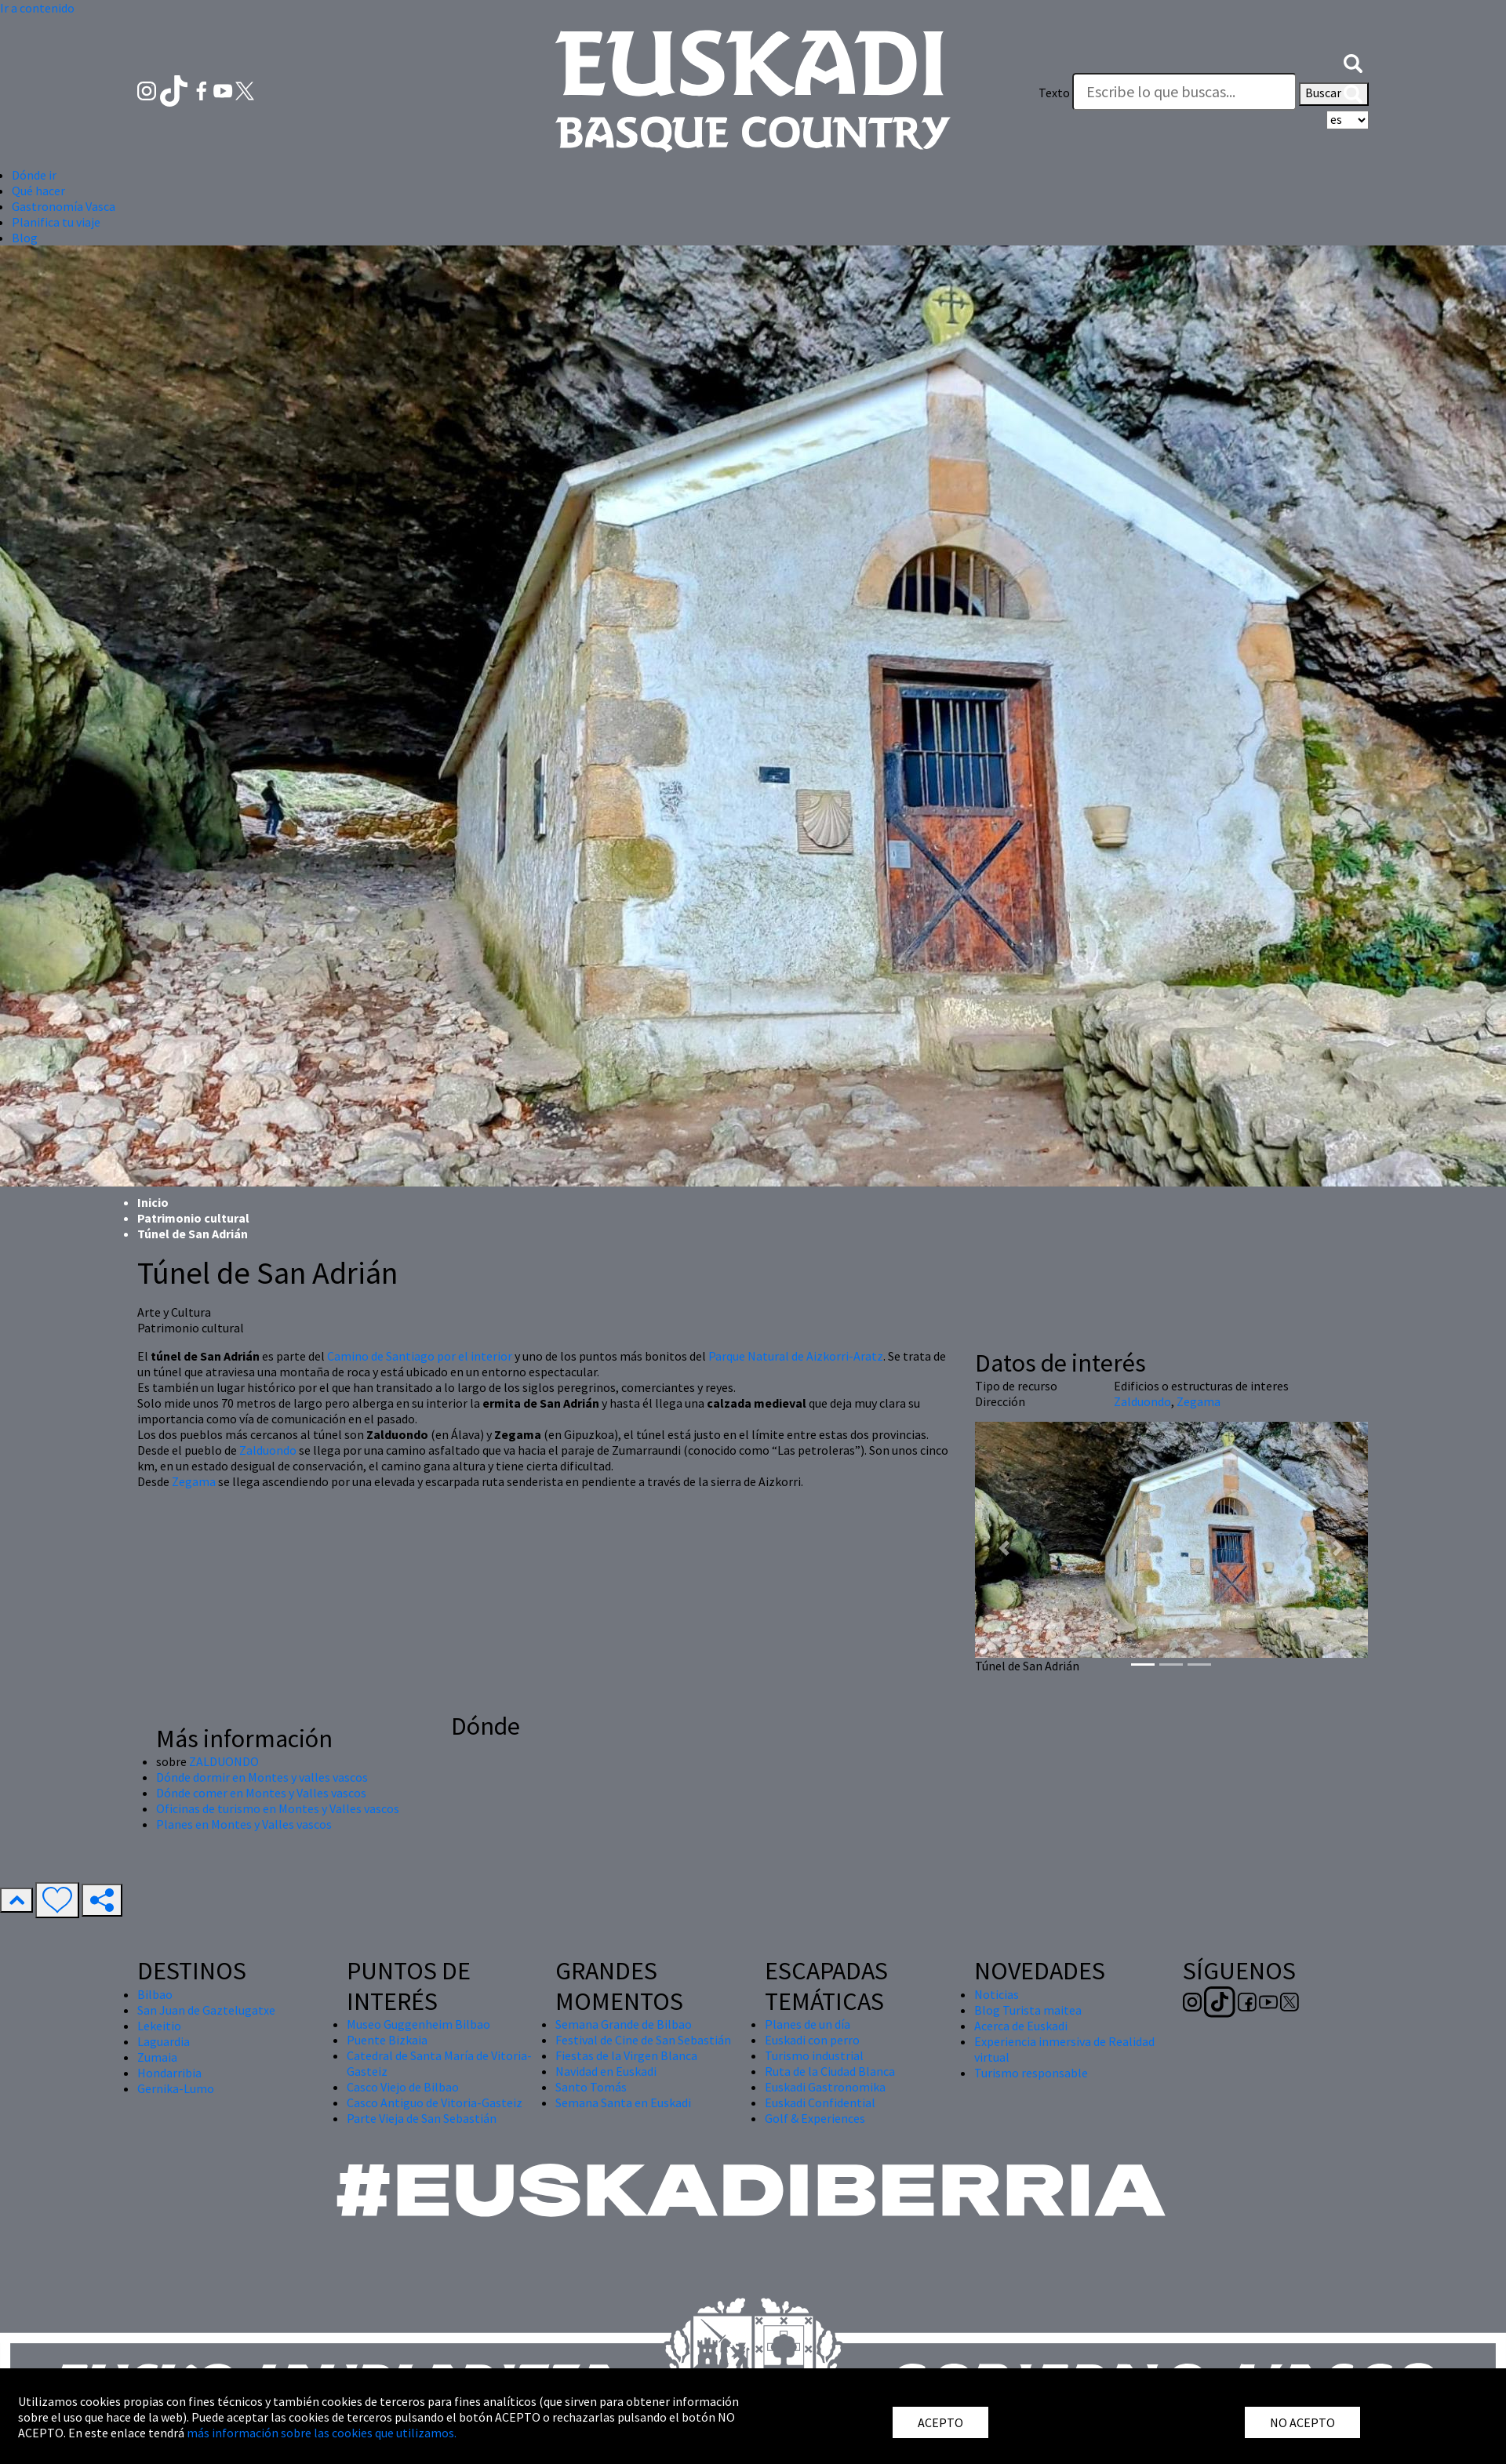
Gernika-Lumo (175, 2088)
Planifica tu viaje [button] (56, 222)
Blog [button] (25, 237)
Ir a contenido (37, 8)
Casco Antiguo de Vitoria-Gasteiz (434, 2102)
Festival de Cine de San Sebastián (643, 2040)
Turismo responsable (1031, 2073)
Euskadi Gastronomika (825, 2087)
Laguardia (163, 2041)
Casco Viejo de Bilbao (403, 2087)
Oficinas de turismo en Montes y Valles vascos (277, 1808)
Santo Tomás (591, 2087)
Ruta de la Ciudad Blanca (830, 2071)
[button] (1353, 61)
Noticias (996, 1994)
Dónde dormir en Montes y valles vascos (262, 1777)
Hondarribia (169, 2073)
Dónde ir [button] (34, 175)
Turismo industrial (814, 2055)
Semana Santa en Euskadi (623, 2102)
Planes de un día (807, 2024)
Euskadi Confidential (820, 2102)
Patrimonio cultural (193, 1218)
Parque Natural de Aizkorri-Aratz (795, 1356)
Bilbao (155, 1994)
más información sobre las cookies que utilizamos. (322, 2432)
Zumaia (157, 2057)
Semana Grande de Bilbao (623, 2024)
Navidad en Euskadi (606, 2071)
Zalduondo (267, 1450)
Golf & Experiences (815, 2118)
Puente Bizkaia (387, 2040)
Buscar (1333, 94)
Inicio (153, 1202)
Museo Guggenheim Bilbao (418, 2024)
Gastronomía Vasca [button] (63, 206)
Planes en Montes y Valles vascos (244, 1824)
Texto (1054, 92)
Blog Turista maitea (1028, 2010)
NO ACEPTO (1302, 2422)
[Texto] (1184, 92)
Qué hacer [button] (38, 190)
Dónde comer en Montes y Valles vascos (261, 1793)
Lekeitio (159, 2025)
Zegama (194, 1481)
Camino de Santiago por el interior (419, 1356)
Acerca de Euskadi (1021, 2025)
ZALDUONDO (224, 1761)
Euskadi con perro (812, 2040)
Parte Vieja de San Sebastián (422, 2118)
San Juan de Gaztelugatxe (206, 2010)
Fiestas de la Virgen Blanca (626, 2055)
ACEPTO (940, 2422)
